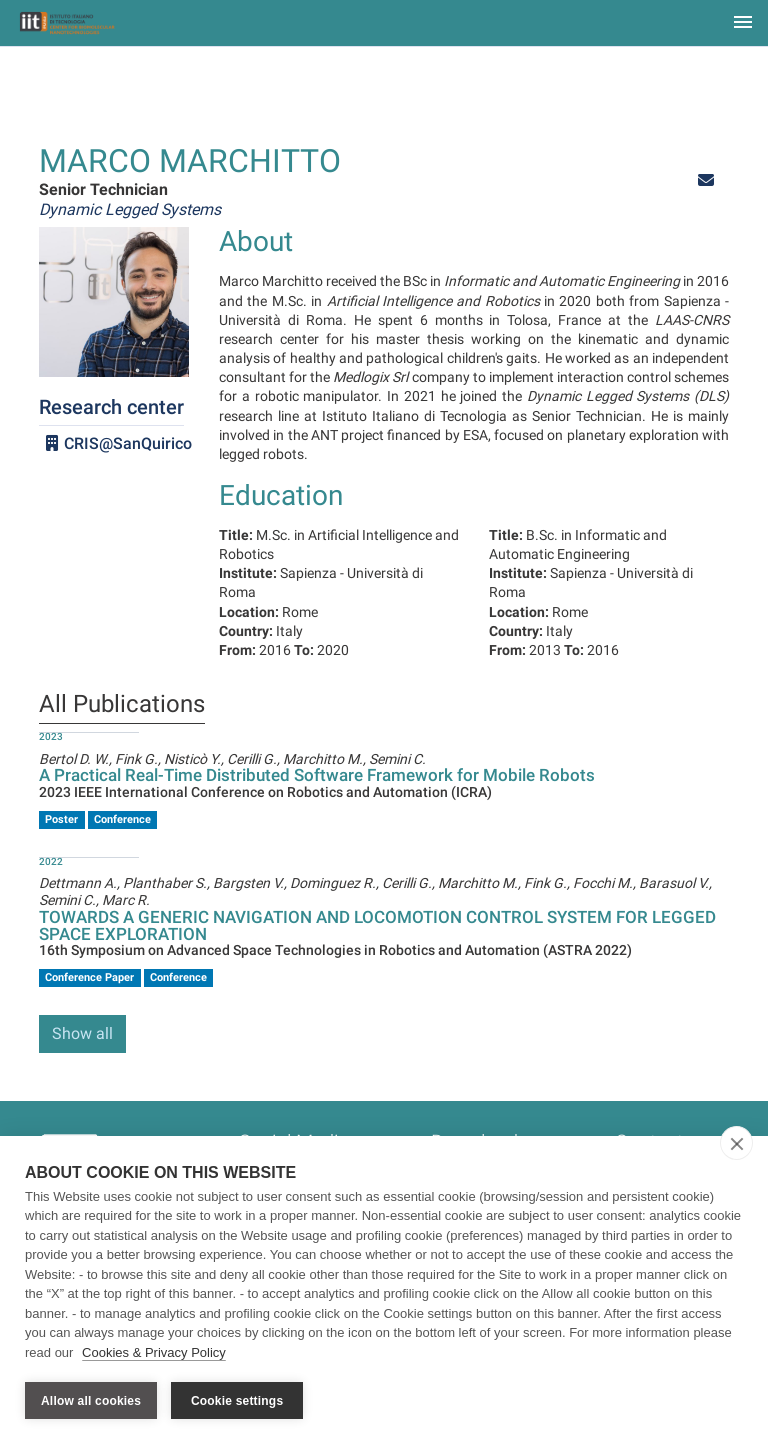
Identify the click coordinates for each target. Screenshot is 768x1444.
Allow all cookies (91, 1401)
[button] (706, 180)
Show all (82, 1033)
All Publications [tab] (122, 705)
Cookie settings (237, 1401)
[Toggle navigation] (743, 23)
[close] (736, 1143)
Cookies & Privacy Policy (154, 1352)
